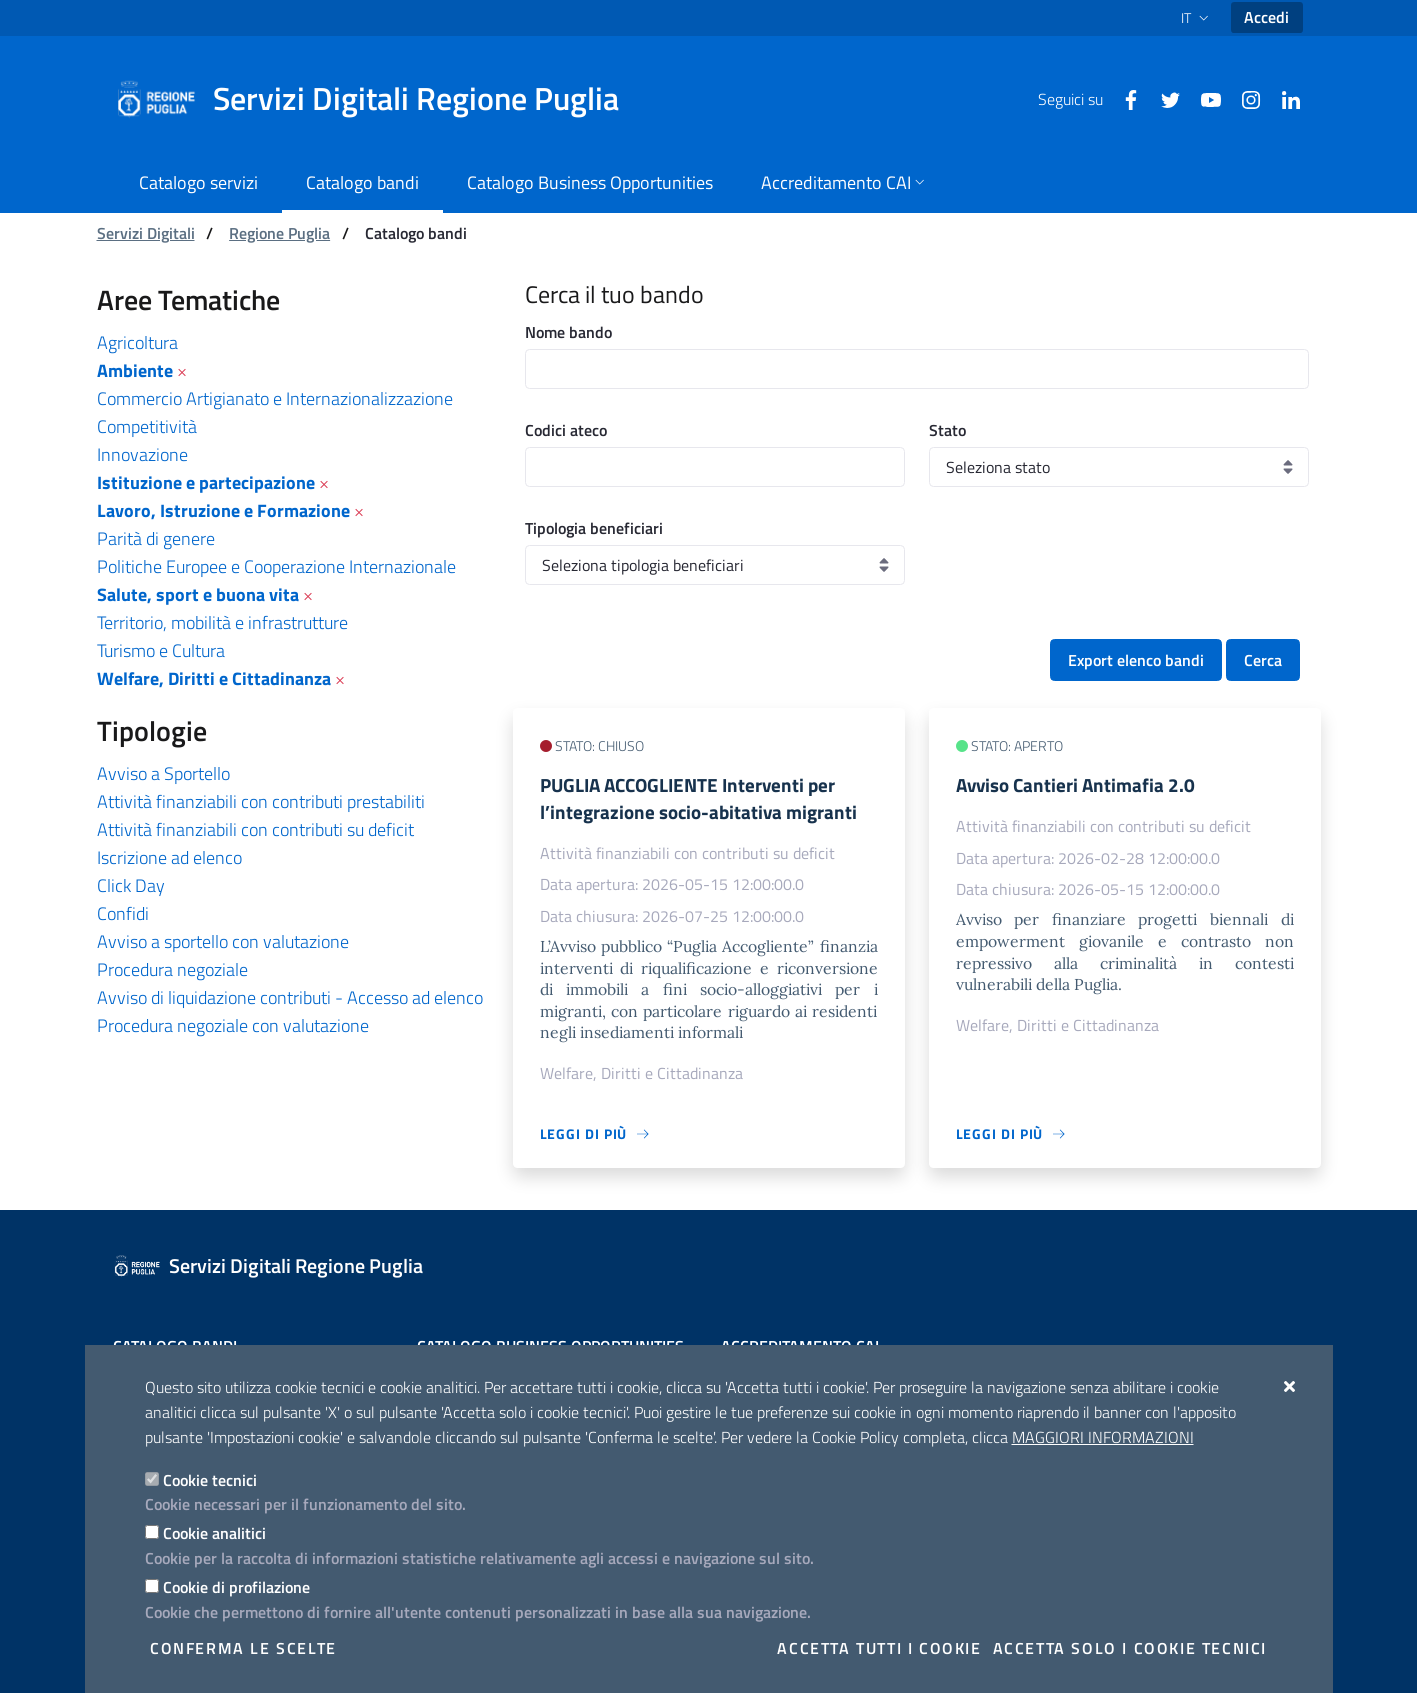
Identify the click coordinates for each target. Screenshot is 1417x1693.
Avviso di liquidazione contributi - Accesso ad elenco (290, 997)
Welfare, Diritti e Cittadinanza (214, 678)
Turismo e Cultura (161, 650)
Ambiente (135, 370)
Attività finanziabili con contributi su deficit (255, 829)
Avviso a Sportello (163, 773)
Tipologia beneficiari (594, 528)
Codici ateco (566, 430)
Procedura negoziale (172, 969)
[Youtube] (1203, 98)
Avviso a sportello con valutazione (223, 941)
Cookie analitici (214, 1533)
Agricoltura (137, 342)
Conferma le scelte (243, 1648)
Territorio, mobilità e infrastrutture (222, 622)
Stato (947, 430)
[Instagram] (1243, 98)
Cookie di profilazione (236, 1587)
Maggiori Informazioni (1103, 1437)
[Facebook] (1123, 98)
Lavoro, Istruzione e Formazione (223, 510)
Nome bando (568, 332)
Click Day (131, 885)
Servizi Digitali (146, 233)
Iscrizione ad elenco (169, 857)
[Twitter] (1163, 98)
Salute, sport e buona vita (198, 594)
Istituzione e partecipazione (206, 482)
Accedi (1266, 17)
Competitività (147, 426)
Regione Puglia (279, 233)
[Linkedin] (1283, 98)
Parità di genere (156, 538)
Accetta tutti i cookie (879, 1648)
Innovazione (142, 454)
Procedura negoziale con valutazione (233, 1025)
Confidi (123, 913)
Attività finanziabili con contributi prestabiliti (261, 801)
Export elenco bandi (1136, 660)
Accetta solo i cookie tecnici (1130, 1648)
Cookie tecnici (210, 1480)
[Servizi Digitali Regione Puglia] (379, 99)
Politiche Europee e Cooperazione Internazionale (276, 566)
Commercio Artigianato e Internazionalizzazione (275, 398)
